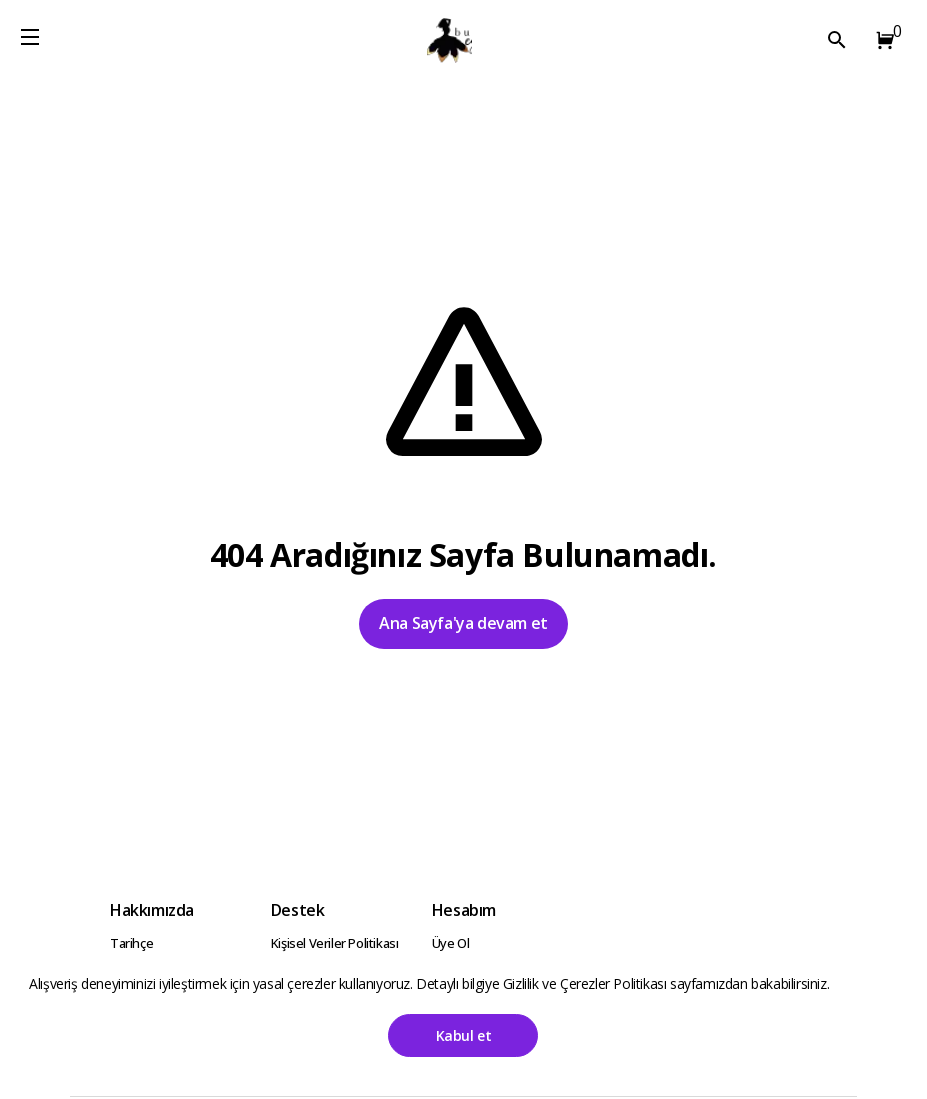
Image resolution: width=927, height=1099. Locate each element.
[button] (881, 40)
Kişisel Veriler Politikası (335, 943)
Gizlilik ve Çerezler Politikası (586, 983)
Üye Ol (451, 943)
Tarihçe (131, 943)
